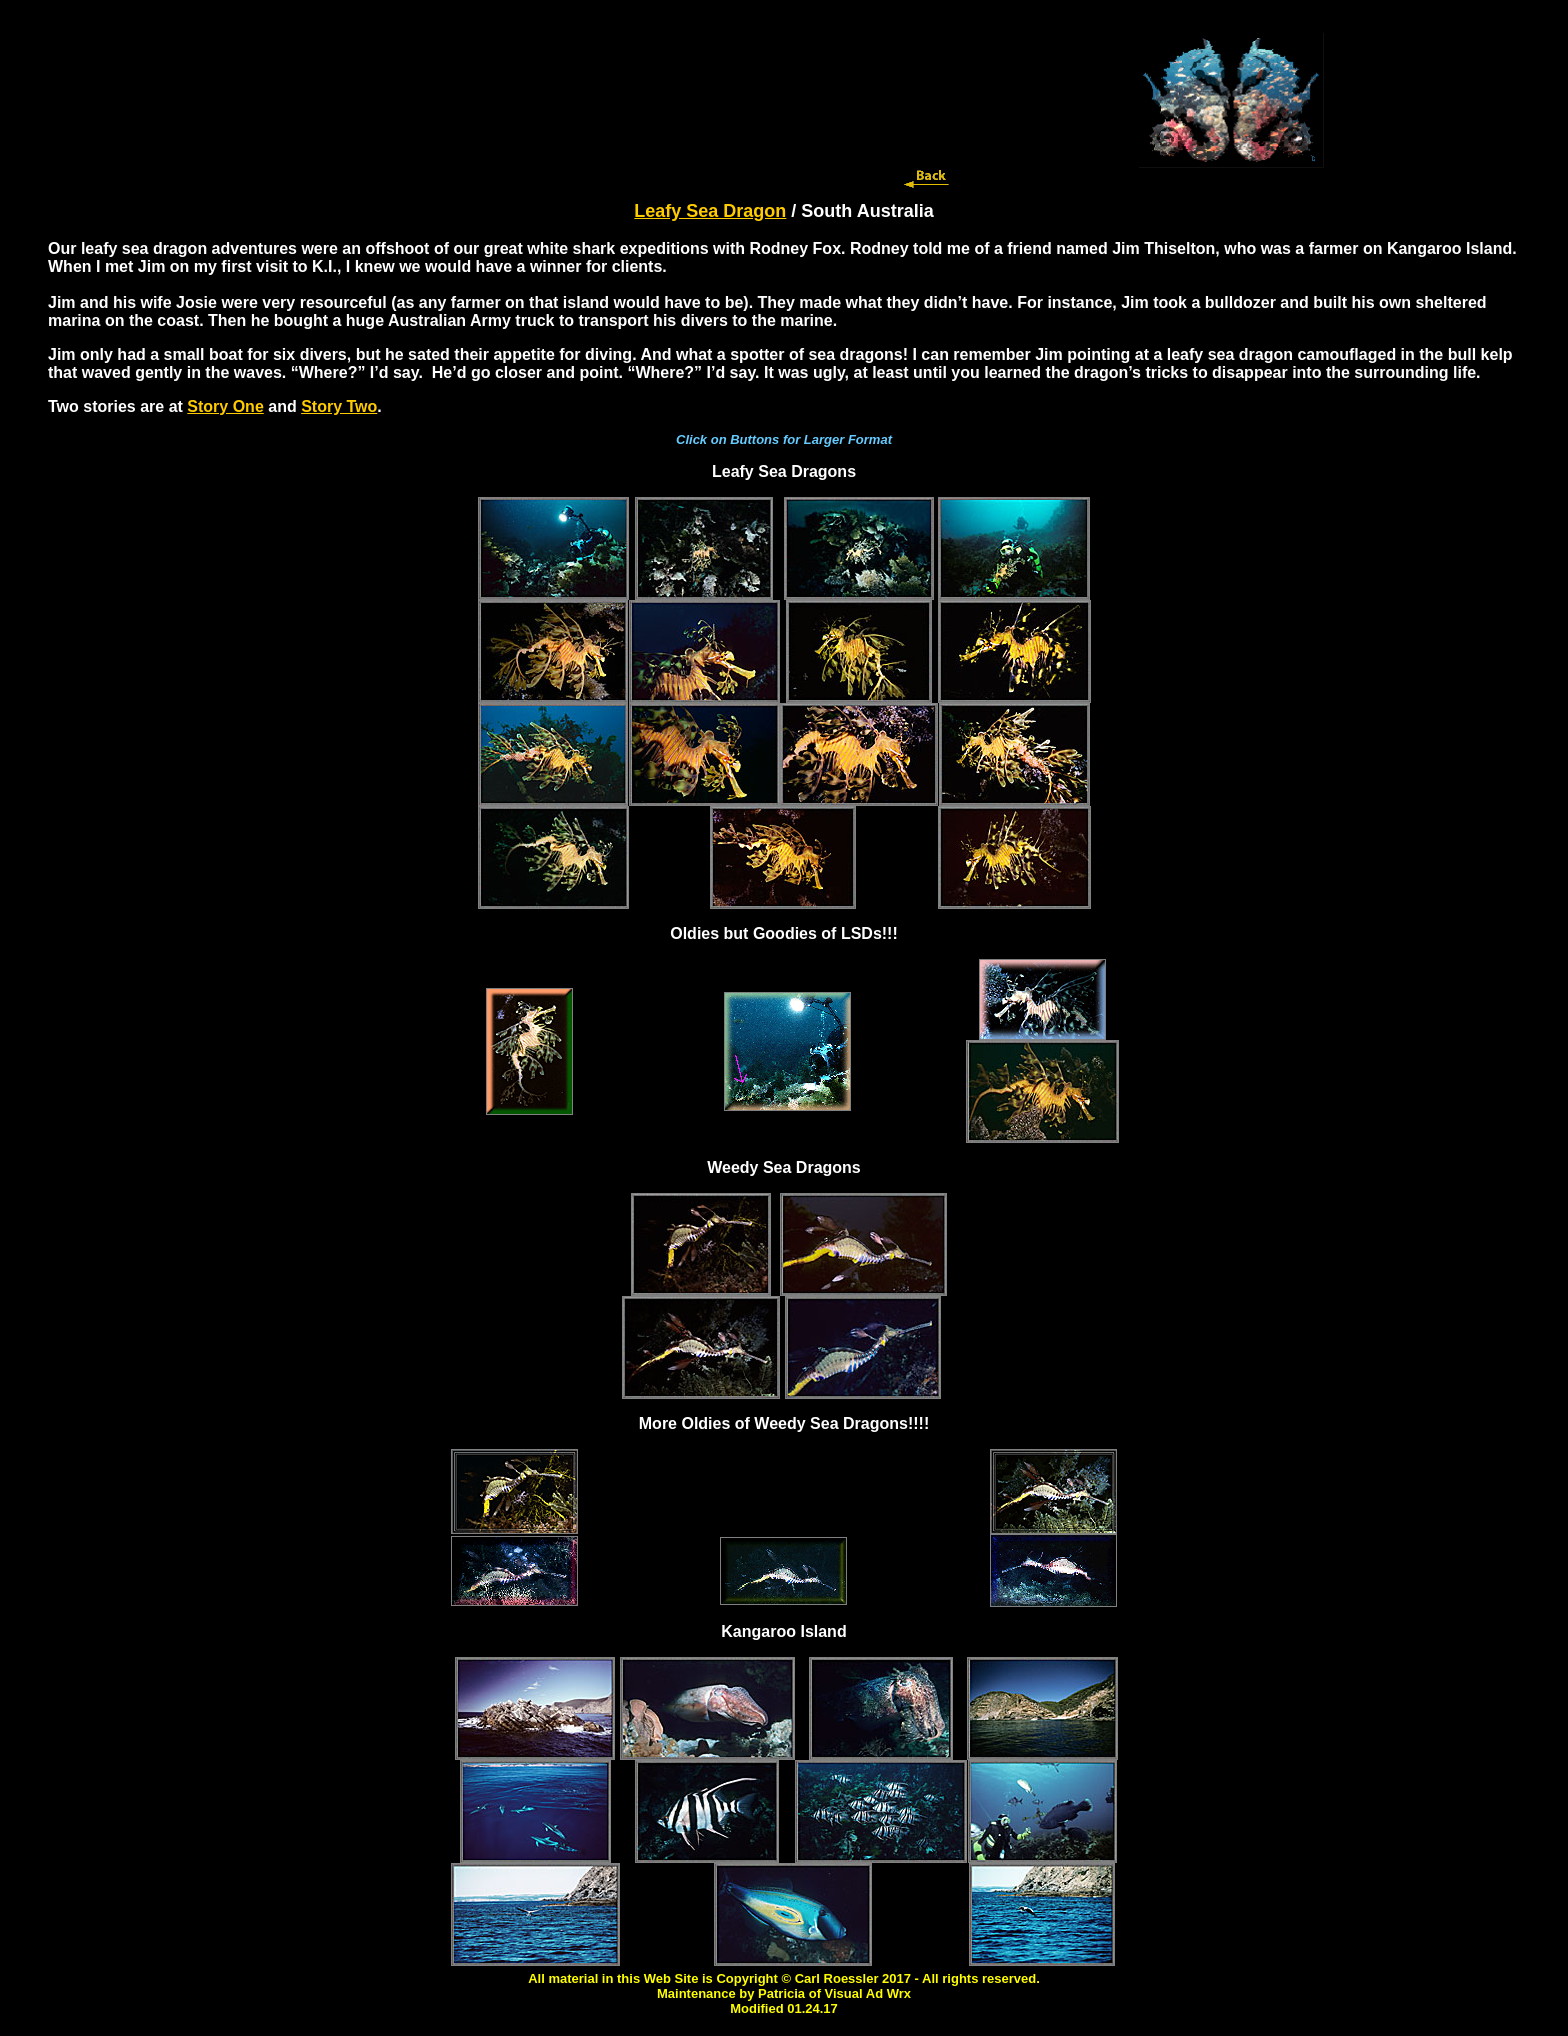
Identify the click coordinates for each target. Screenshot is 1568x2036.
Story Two (339, 406)
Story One (225, 406)
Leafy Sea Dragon (710, 211)
